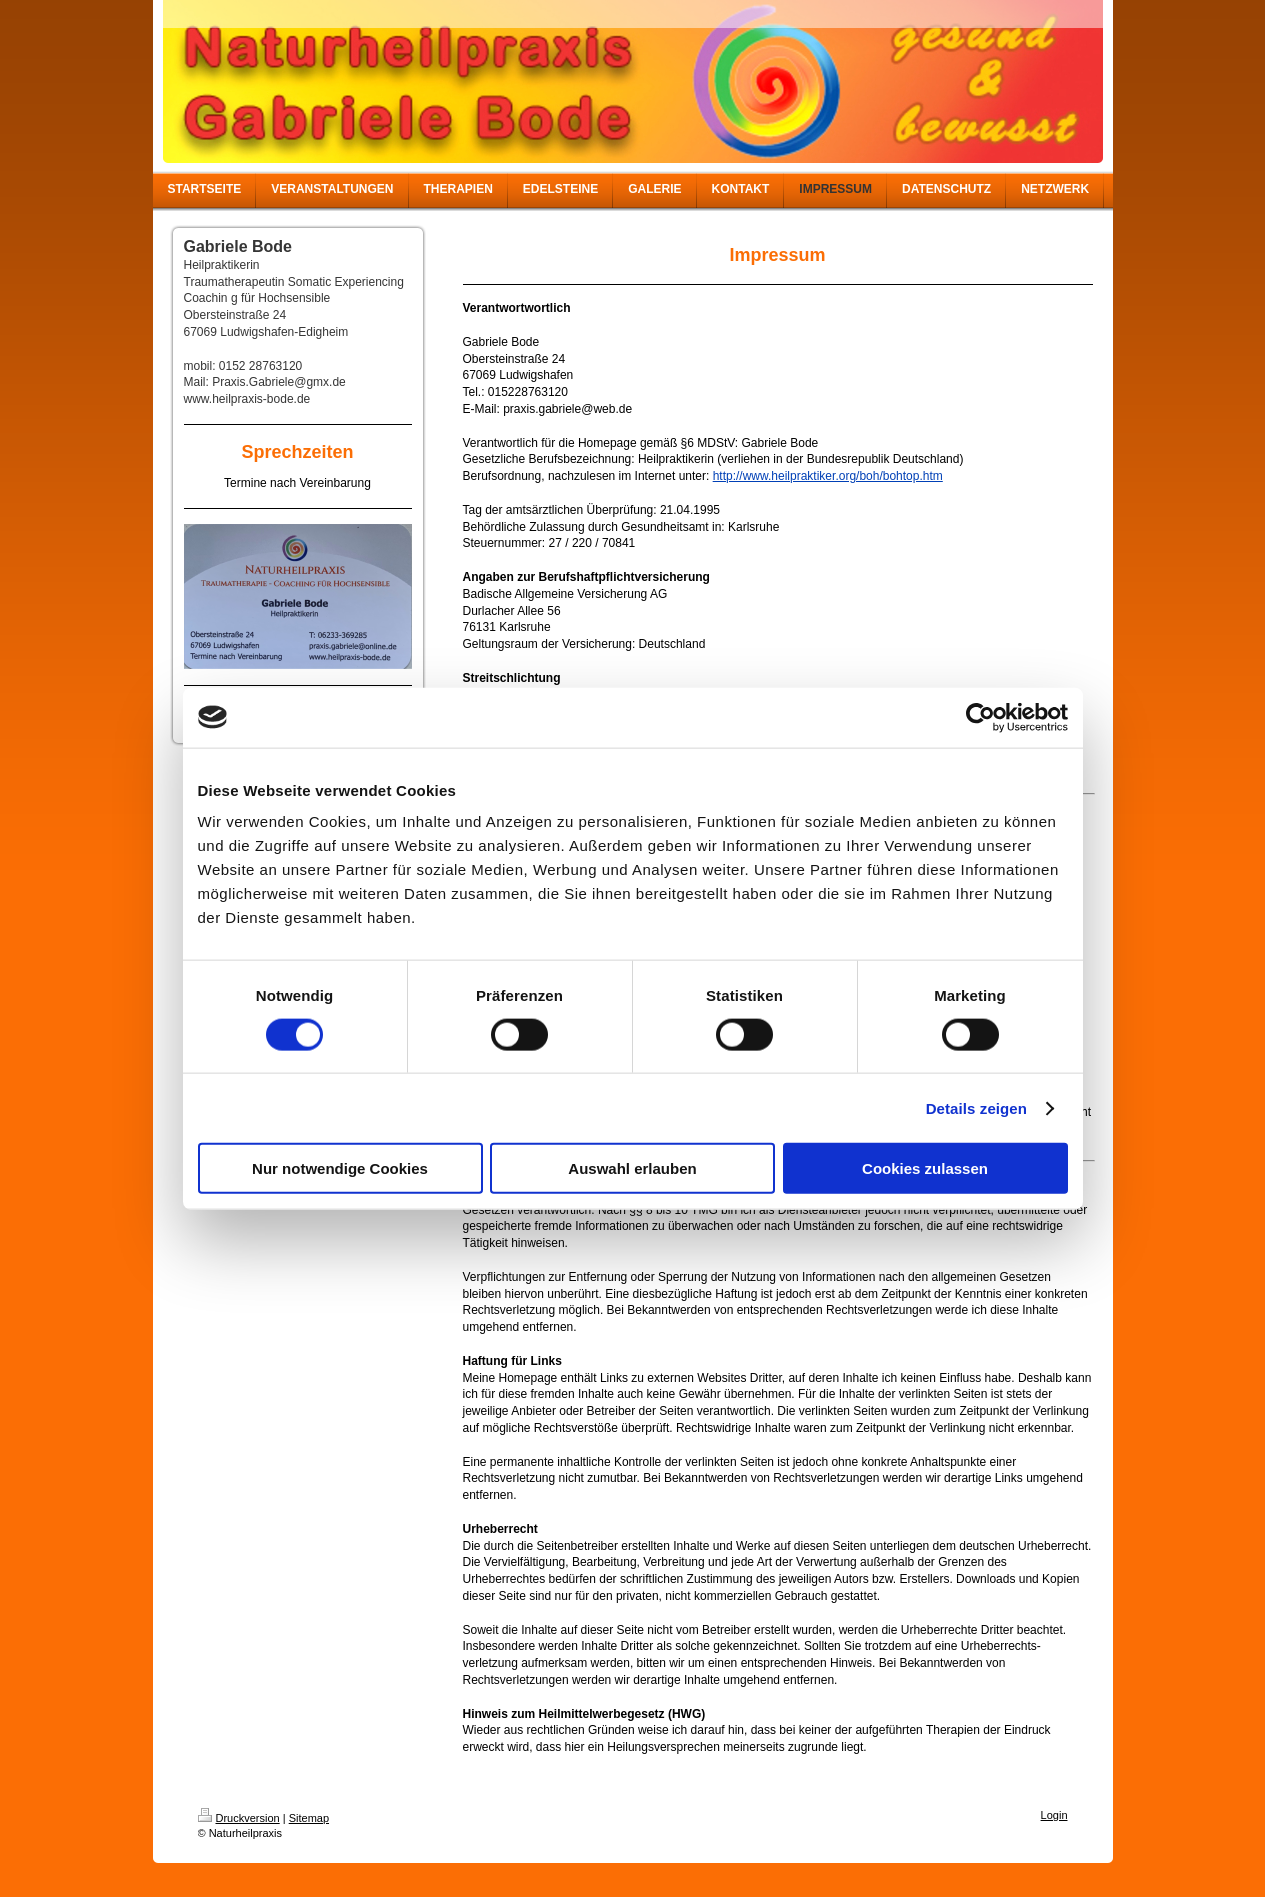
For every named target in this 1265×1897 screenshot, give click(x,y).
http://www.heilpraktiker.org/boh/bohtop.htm (828, 476)
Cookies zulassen (925, 1168)
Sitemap (309, 1818)
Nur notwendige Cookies (340, 1168)
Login (1054, 1815)
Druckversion (239, 1818)
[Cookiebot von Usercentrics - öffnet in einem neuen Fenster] (980, 717)
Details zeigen (976, 1107)
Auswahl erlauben (632, 1168)
